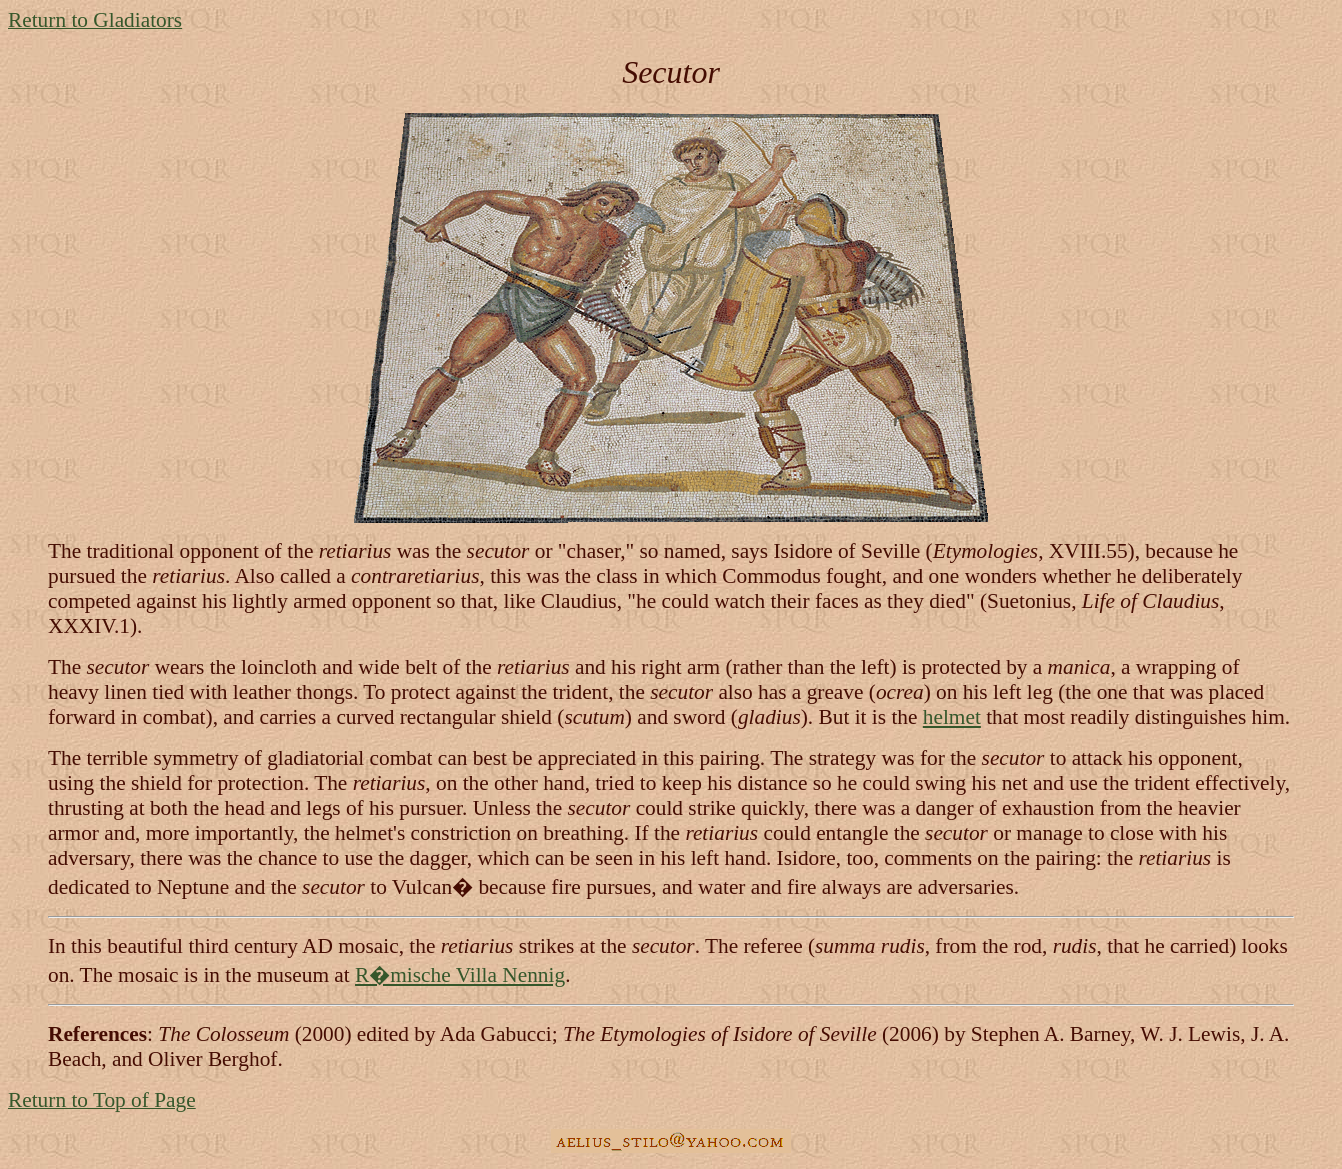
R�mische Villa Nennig (460, 975)
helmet (952, 717)
